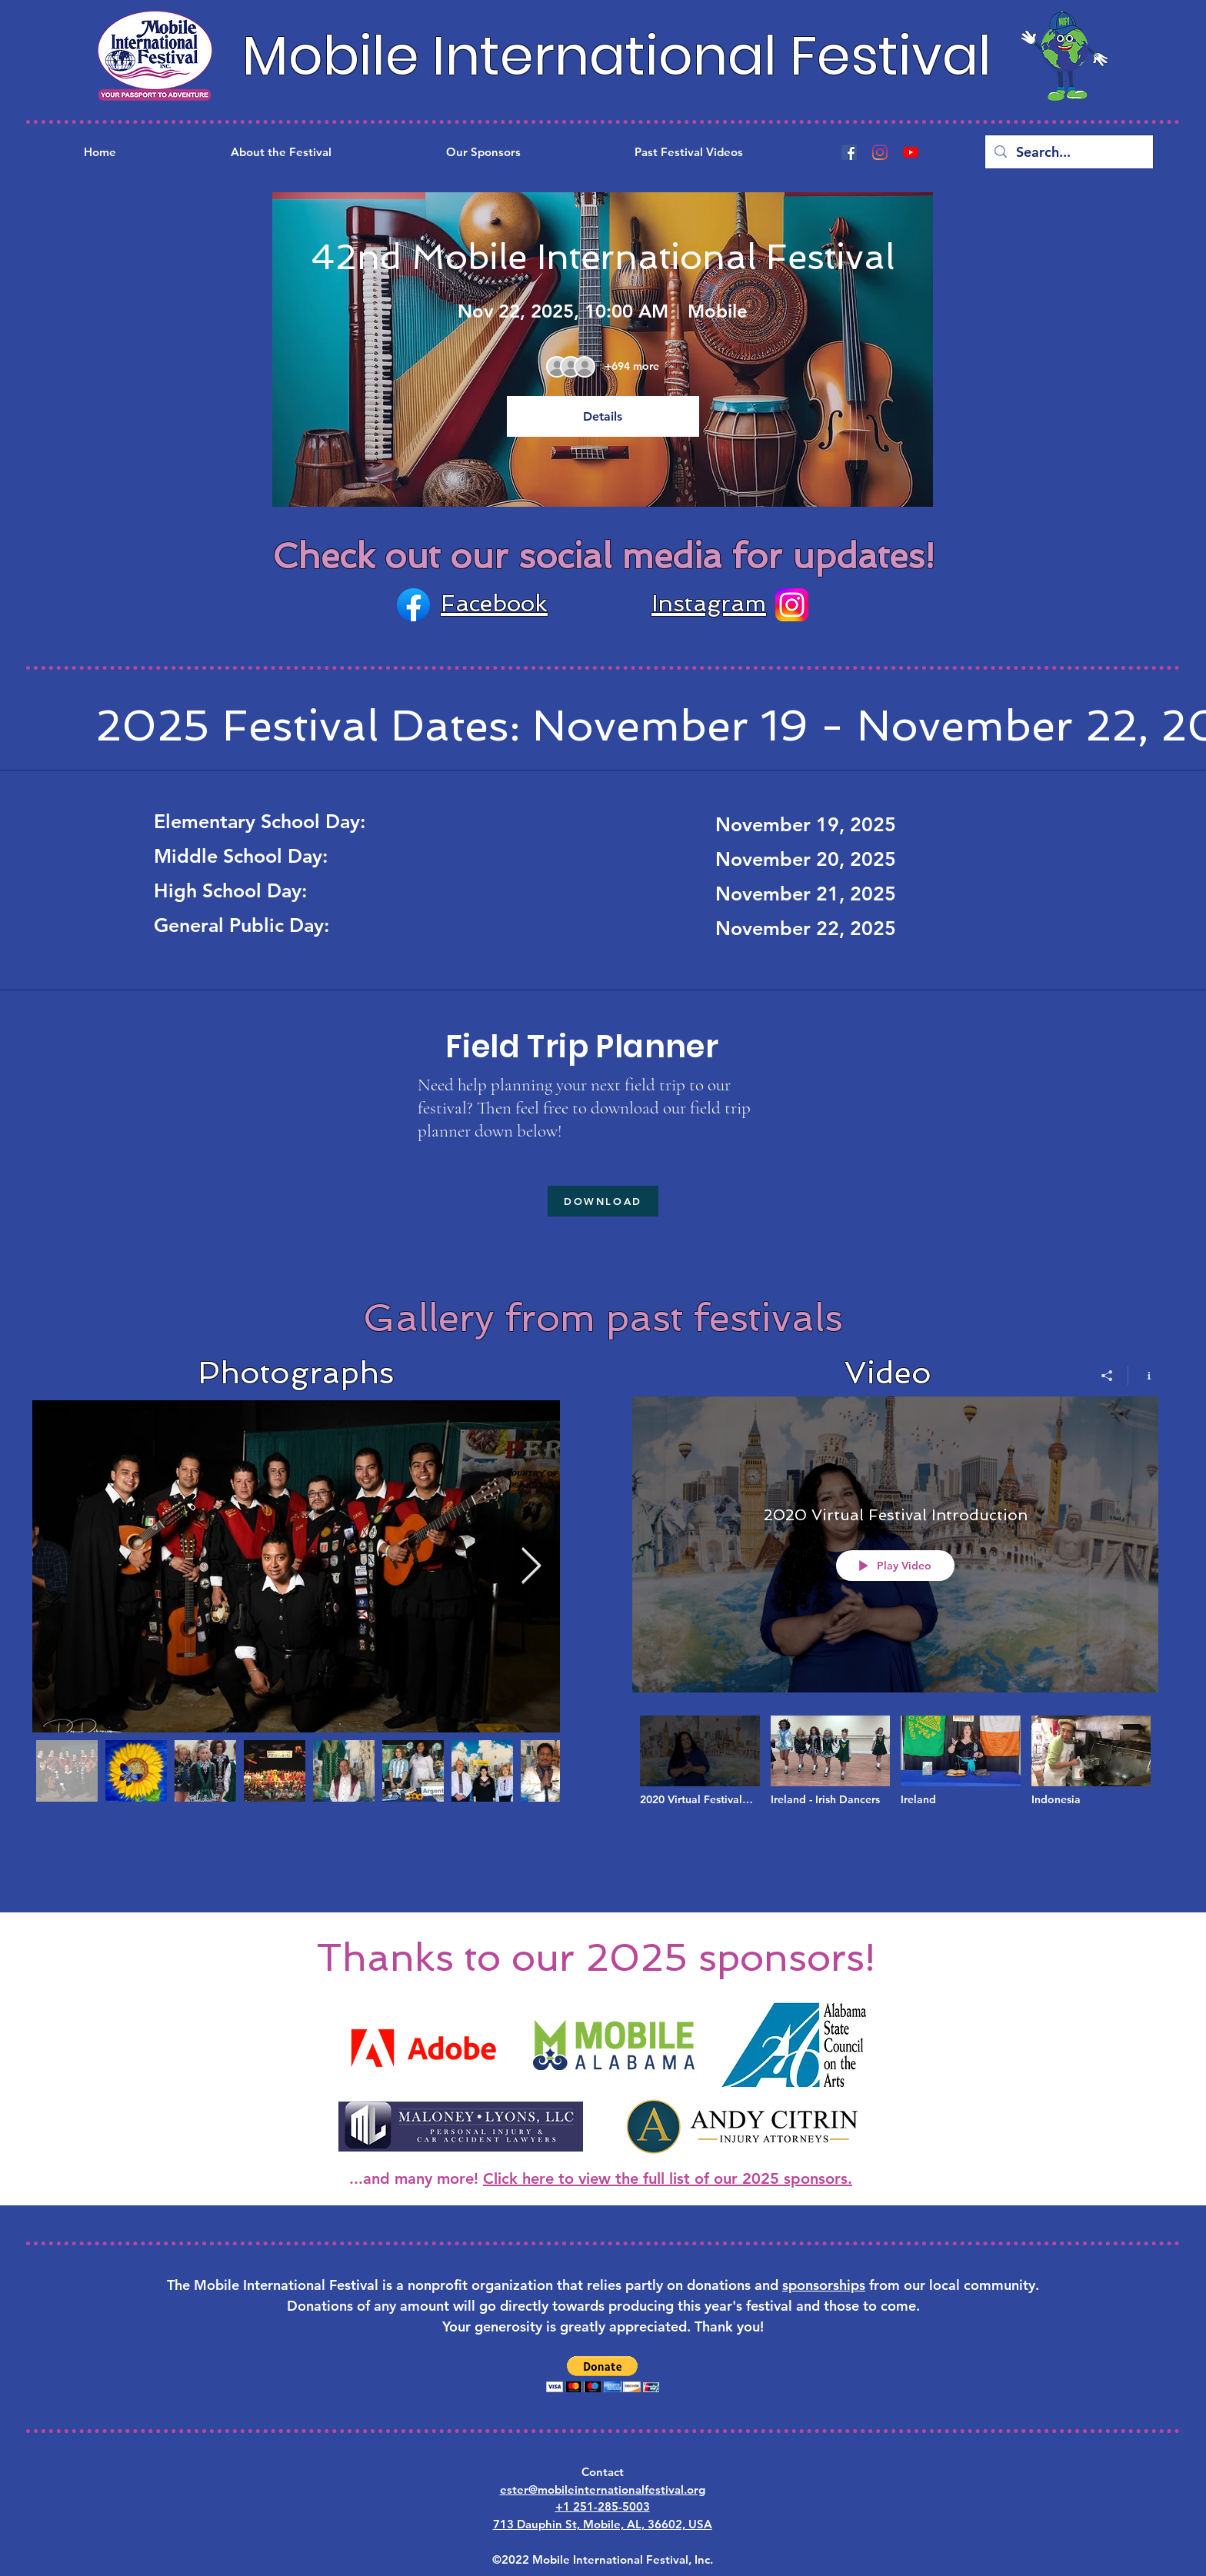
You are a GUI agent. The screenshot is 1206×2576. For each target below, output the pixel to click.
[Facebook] (849, 152)
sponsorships (823, 2285)
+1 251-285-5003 (602, 2506)
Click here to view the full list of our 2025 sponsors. (667, 2178)
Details (602, 416)
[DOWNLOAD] (603, 1201)
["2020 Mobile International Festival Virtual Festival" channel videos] (895, 1779)
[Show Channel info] (1143, 1375)
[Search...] (1068, 151)
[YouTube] (910, 152)
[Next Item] (530, 1566)
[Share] (1107, 1375)
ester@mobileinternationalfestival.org (602, 2489)
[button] (602, 2374)
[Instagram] (880, 152)
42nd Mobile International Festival (603, 257)
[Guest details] (632, 366)
